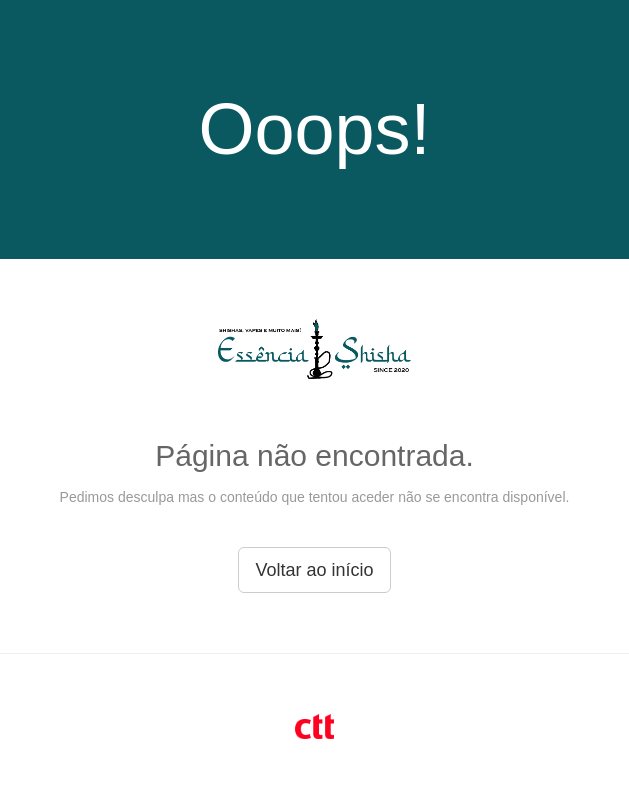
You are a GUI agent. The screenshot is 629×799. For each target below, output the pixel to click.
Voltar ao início (314, 570)
